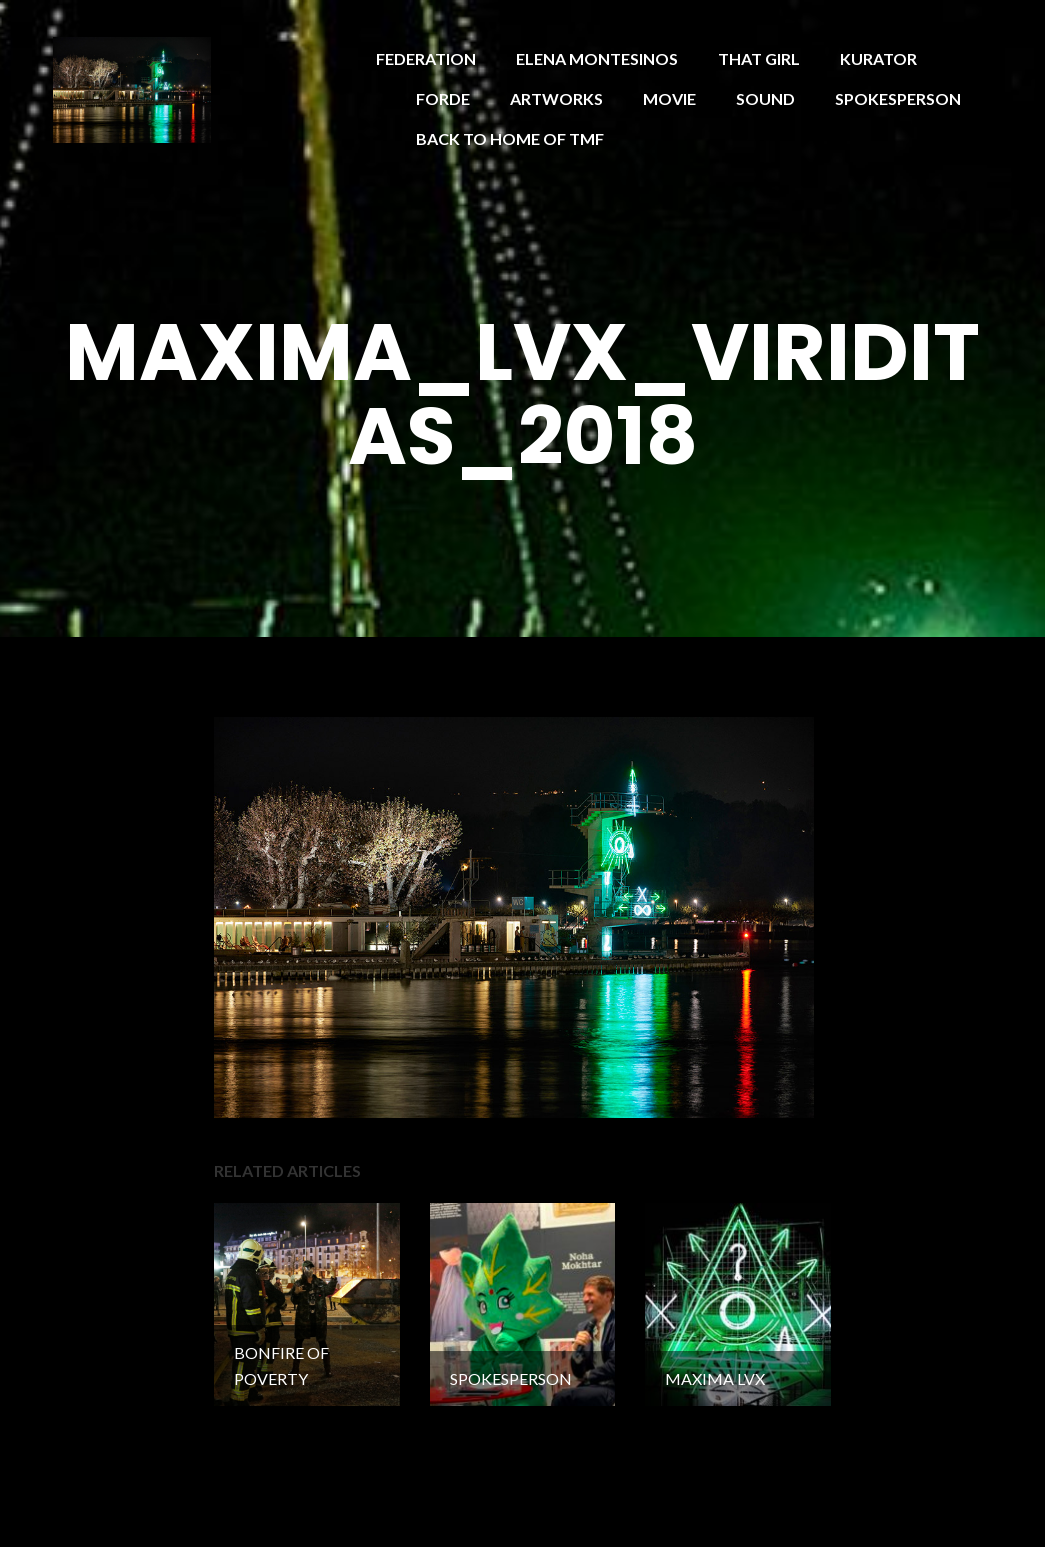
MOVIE (669, 98)
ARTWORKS (556, 98)
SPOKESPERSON (898, 98)
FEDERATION (426, 58)
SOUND (765, 98)
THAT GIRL (759, 58)
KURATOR (878, 58)
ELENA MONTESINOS (597, 58)
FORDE (443, 98)
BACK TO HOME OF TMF (510, 138)
